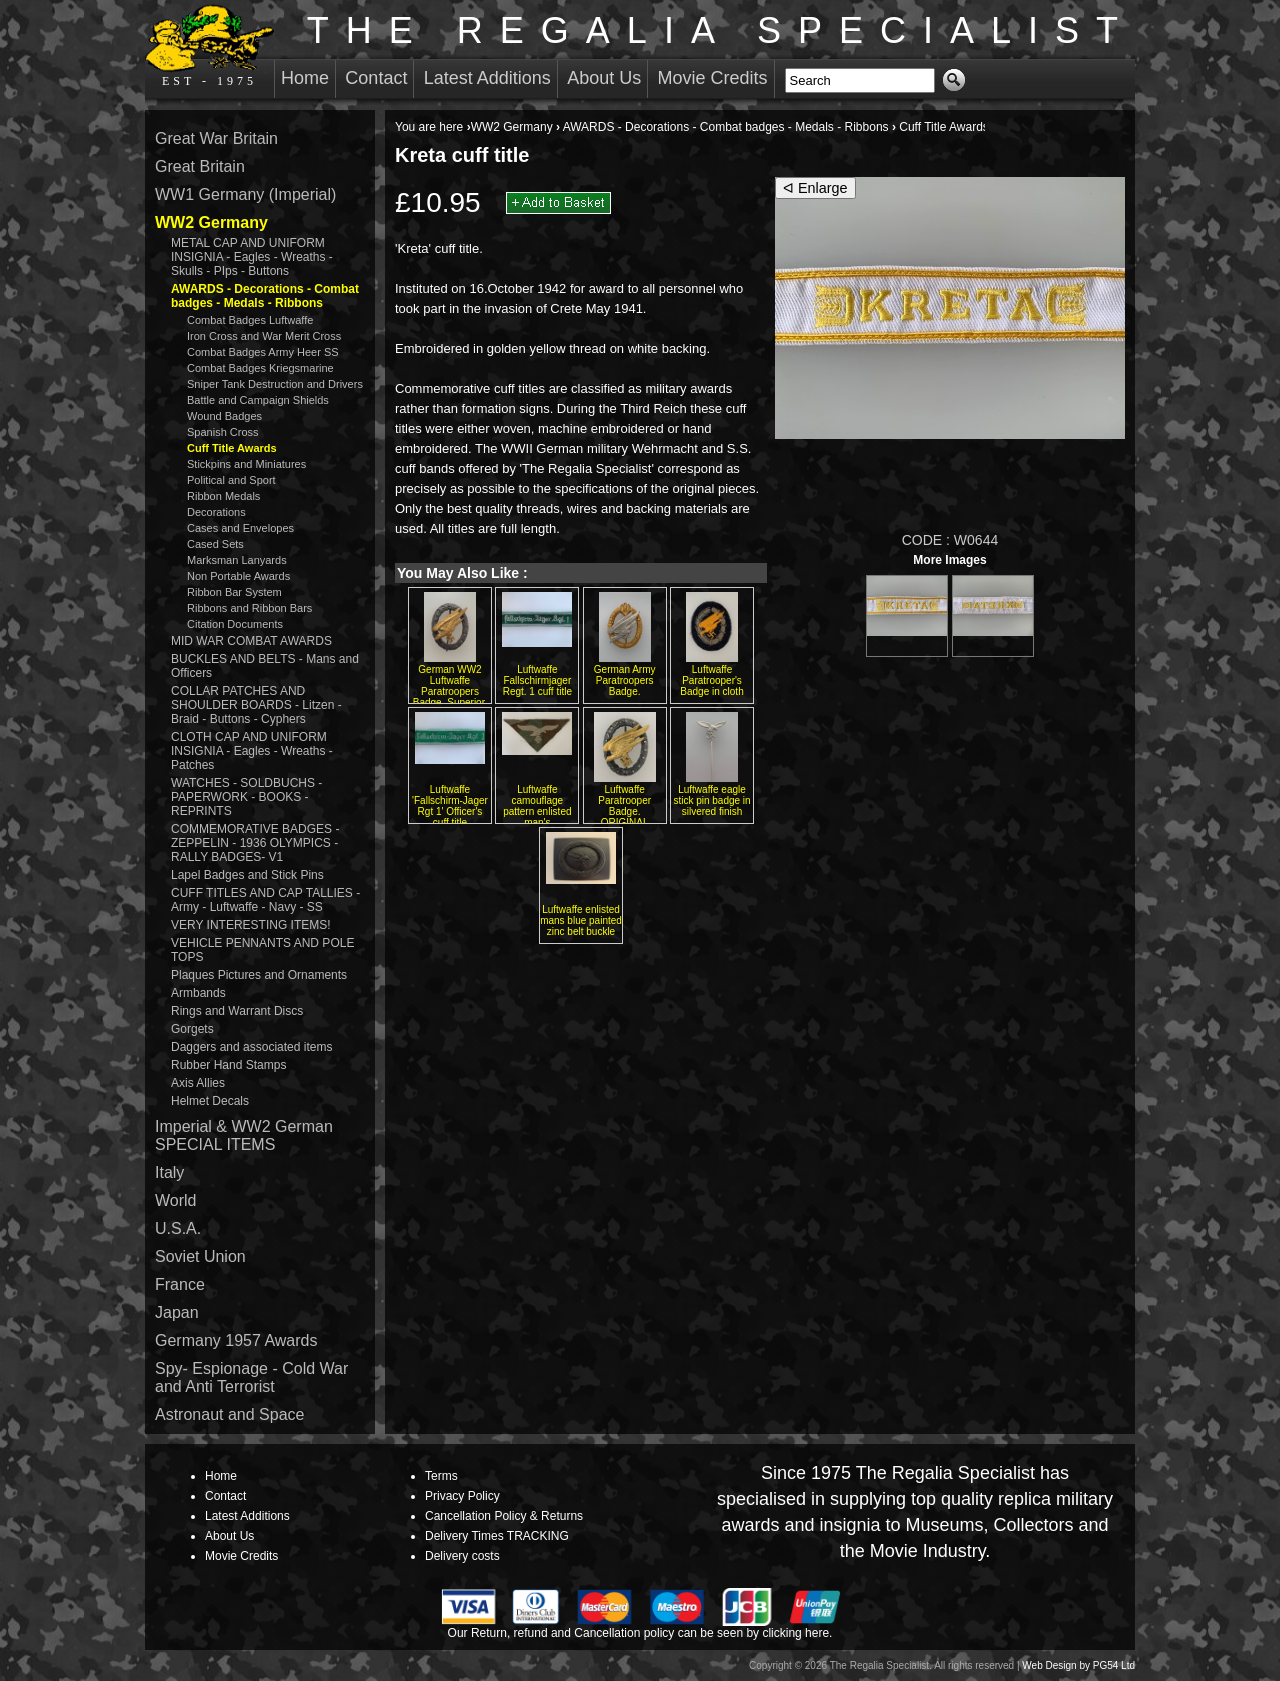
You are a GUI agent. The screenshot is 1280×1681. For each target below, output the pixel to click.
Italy (169, 1172)
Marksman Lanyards (237, 560)
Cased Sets (215, 544)
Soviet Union (200, 1256)
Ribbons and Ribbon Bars (249, 608)
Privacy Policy (462, 1496)
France (180, 1284)
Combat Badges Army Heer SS (263, 352)
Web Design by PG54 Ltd (1078, 1665)
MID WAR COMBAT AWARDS (251, 641)
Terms (441, 1476)
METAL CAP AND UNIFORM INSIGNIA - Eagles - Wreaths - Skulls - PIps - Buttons (252, 257)
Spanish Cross (223, 432)
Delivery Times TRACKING (497, 1536)
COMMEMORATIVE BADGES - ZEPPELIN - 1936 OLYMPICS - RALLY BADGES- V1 (255, 843)
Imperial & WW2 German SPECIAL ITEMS (244, 1135)
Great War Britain (216, 138)
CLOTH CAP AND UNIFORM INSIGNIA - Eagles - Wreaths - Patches (252, 751)
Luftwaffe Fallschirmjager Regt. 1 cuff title (537, 680)
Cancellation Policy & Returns (504, 1516)
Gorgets (192, 1029)
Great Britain (200, 166)
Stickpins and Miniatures (246, 464)
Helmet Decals (210, 1101)
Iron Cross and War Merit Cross (264, 336)
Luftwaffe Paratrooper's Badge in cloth (711, 680)
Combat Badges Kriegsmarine (260, 368)
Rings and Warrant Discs (237, 1011)
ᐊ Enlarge (815, 188)
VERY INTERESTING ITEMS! (251, 925)
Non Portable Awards (238, 576)
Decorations (216, 512)
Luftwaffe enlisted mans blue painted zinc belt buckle (581, 920)
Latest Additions (487, 78)
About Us (604, 78)
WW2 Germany (512, 127)
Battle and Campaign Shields (258, 400)
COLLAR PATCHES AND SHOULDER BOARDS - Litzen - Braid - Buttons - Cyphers (256, 705)
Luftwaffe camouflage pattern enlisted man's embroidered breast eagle (537, 817)
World (176, 1200)
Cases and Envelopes (240, 528)
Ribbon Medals (223, 496)
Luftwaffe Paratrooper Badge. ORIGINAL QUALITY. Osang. (624, 811)
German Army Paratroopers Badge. (625, 680)
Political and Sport (231, 480)
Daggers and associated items (251, 1047)
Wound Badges (224, 416)
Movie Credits (713, 78)
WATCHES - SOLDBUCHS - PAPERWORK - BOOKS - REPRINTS (246, 797)
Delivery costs (462, 1556)
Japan (177, 1312)
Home (305, 78)
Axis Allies (198, 1083)
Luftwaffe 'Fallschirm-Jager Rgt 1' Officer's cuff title (450, 806)
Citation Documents (235, 624)
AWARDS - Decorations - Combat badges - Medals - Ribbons (726, 127)
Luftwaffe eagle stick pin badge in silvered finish (711, 800)
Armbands (198, 993)
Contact (376, 78)
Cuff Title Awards (944, 127)
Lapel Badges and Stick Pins (247, 875)
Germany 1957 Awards (236, 1340)
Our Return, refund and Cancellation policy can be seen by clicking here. (640, 1633)
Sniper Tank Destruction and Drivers (275, 384)
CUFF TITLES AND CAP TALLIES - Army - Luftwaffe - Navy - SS (265, 900)
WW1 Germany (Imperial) (245, 194)
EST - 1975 (209, 46)
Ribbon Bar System (234, 592)
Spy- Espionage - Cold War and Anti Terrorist (251, 1377)
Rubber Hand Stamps (228, 1065)
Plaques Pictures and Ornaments (259, 975)
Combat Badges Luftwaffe (250, 320)
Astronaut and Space (229, 1414)
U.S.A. (178, 1228)
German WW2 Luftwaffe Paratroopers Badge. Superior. (450, 686)
